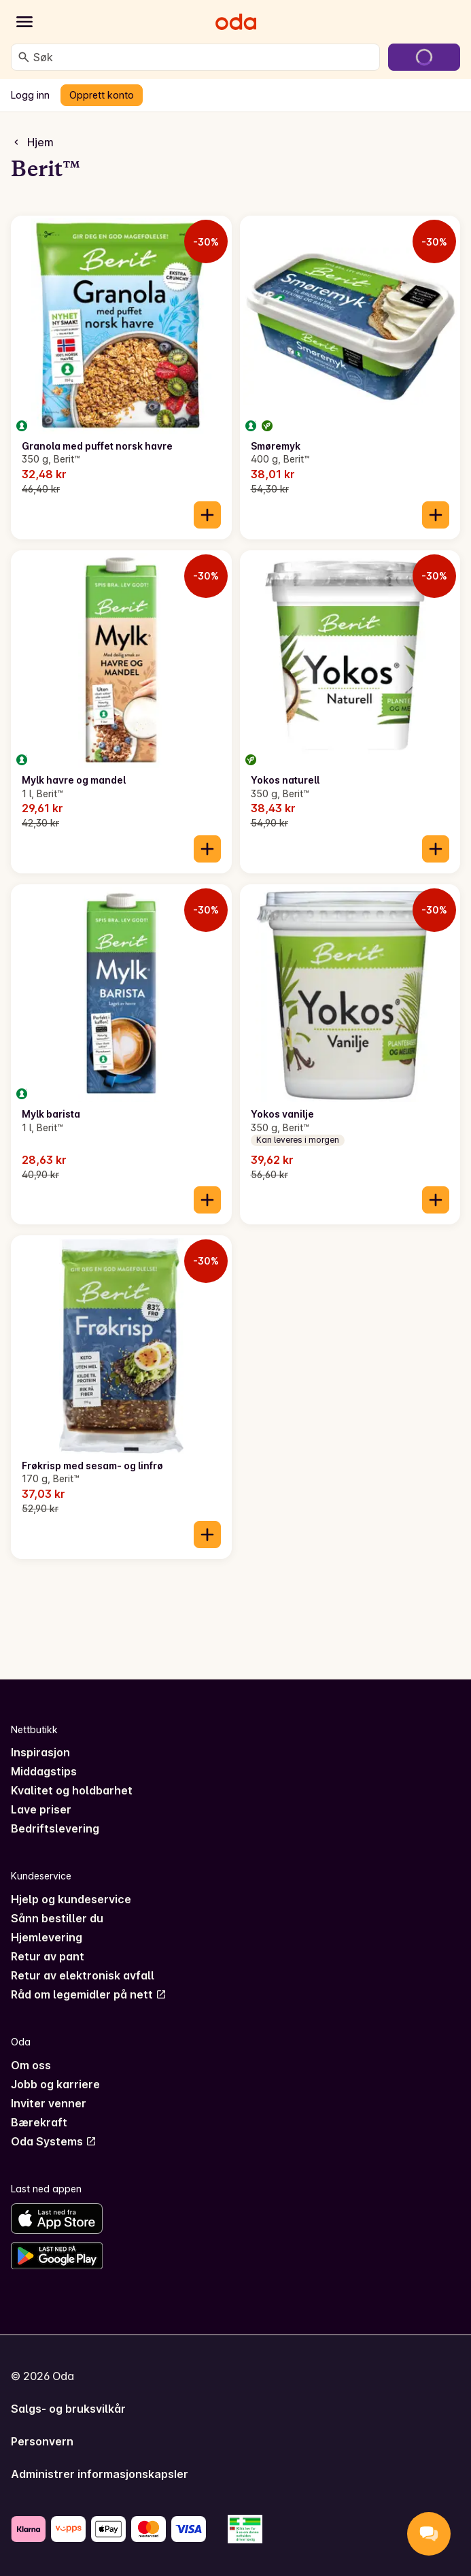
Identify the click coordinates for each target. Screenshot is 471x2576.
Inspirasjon (40, 1752)
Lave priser (41, 1809)
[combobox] (203, 57)
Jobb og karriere (55, 2084)
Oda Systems (54, 2141)
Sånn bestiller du (57, 1918)
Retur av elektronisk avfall (82, 1975)
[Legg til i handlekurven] (207, 515)
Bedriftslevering (55, 1828)
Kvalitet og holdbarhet (72, 1790)
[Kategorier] (24, 21)
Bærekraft (39, 2122)
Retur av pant (47, 1956)
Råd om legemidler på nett (89, 1994)
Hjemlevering (46, 1937)
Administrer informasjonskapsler (99, 2474)
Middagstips (44, 1771)
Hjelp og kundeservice (71, 1899)
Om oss (31, 2065)
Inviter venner (48, 2103)
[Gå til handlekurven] (424, 57)
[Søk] (24, 57)
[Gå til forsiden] (235, 22)
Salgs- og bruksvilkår (68, 2408)
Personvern (42, 2441)
